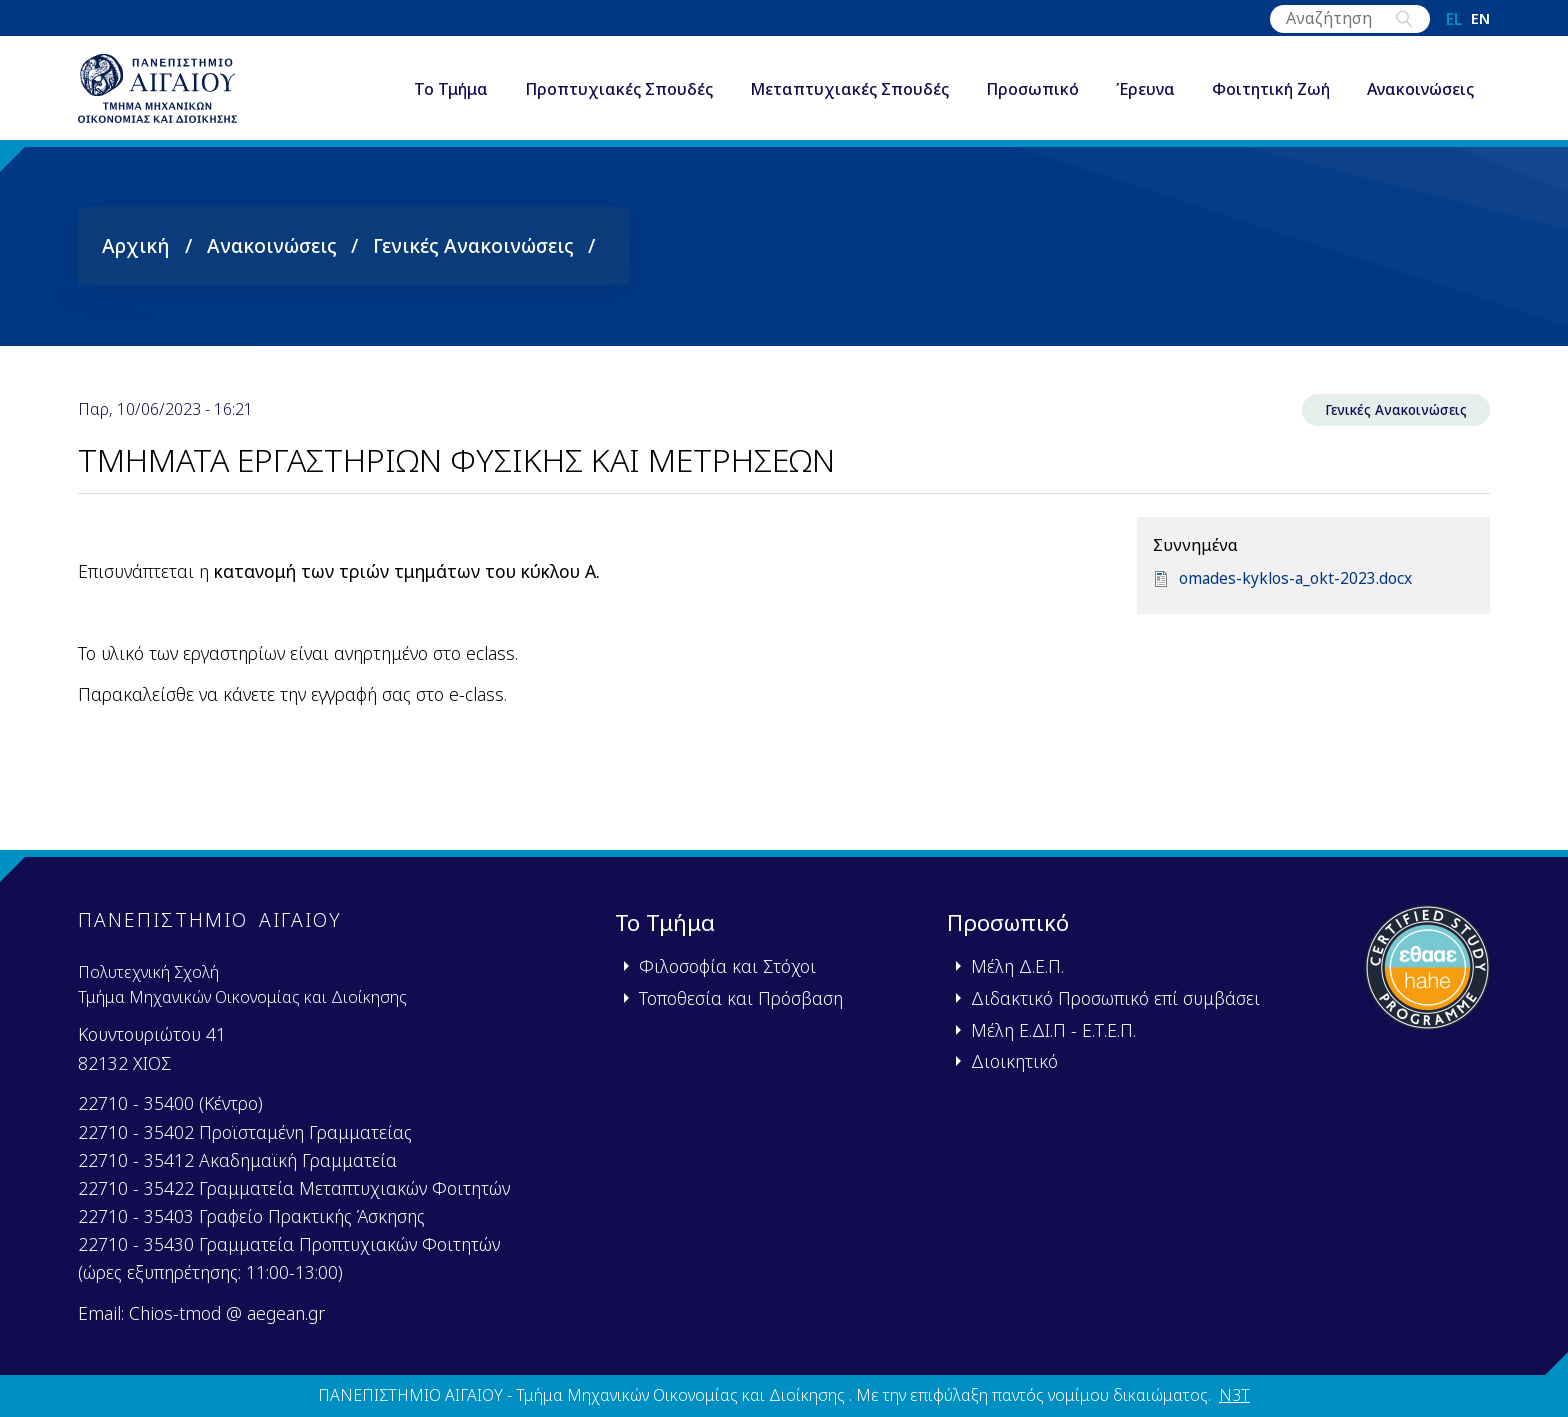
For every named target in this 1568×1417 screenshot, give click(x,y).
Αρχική (136, 254)
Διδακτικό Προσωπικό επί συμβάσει (1115, 998)
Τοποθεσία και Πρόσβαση (741, 998)
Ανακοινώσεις (1420, 94)
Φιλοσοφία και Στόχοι (727, 966)
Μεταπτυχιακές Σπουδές (849, 94)
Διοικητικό (1014, 1061)
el (1454, 19)
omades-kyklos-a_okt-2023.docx (1297, 590)
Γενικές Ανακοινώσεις (473, 254)
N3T (1234, 1395)
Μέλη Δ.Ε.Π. (1017, 966)
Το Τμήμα (451, 94)
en (1480, 19)
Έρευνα (1145, 94)
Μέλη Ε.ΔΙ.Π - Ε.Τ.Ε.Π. (1053, 1030)
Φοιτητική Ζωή (1271, 94)
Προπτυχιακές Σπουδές (619, 94)
